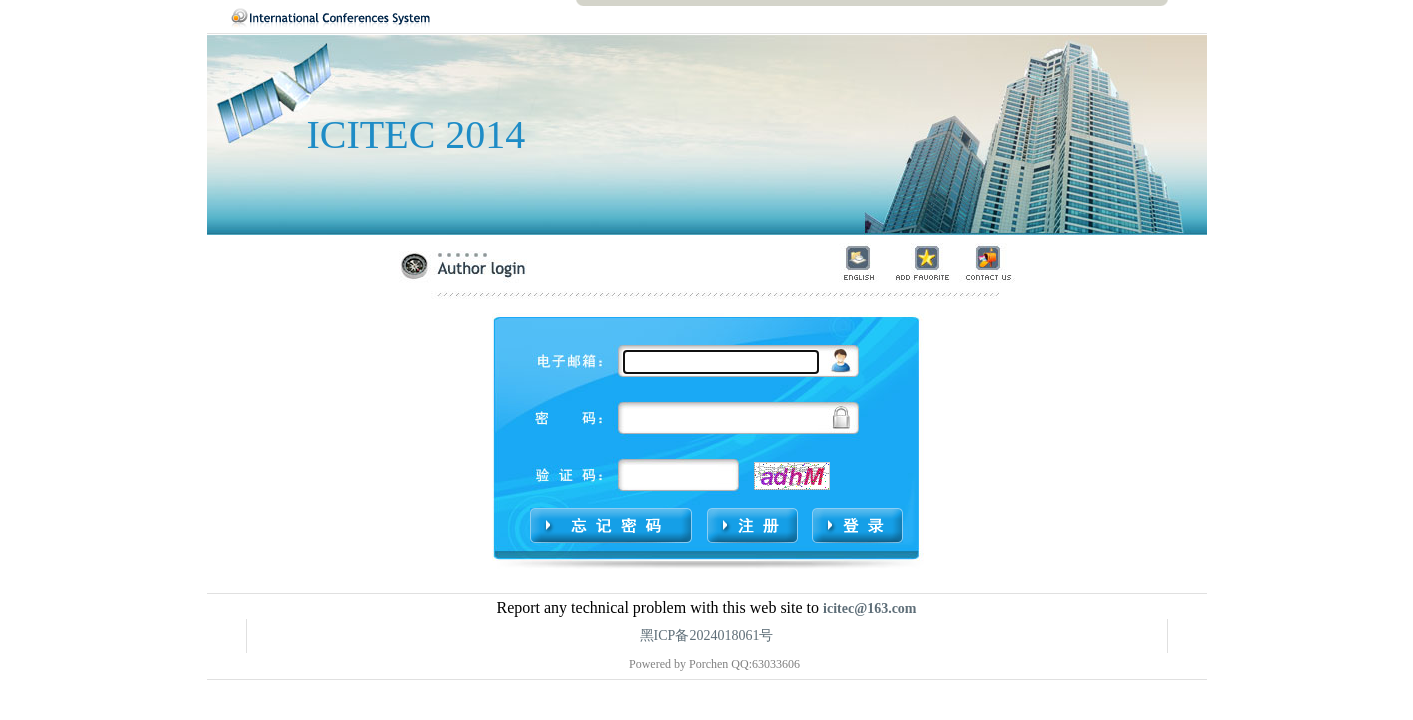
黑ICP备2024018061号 (707, 635)
